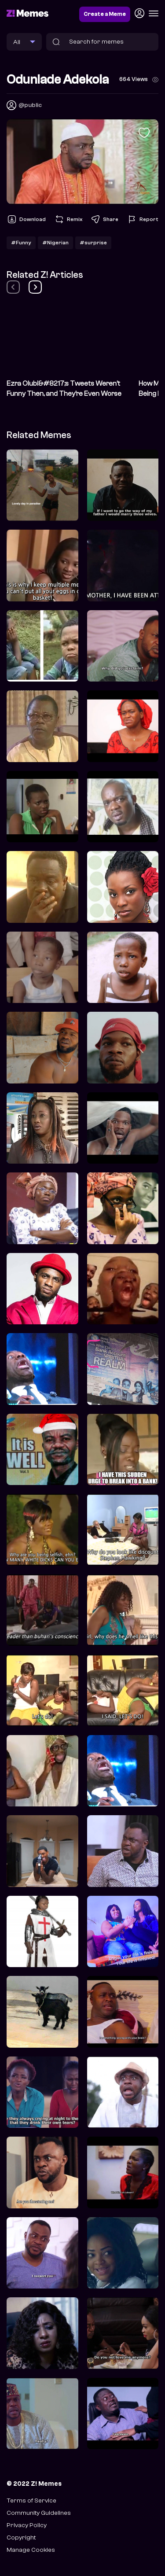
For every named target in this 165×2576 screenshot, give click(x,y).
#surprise (93, 243)
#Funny (21, 243)
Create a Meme (105, 14)
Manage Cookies (31, 2550)
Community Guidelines (39, 2513)
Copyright (21, 2537)
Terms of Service (31, 2500)
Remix (68, 219)
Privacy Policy (27, 2525)
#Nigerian (55, 243)
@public (30, 105)
